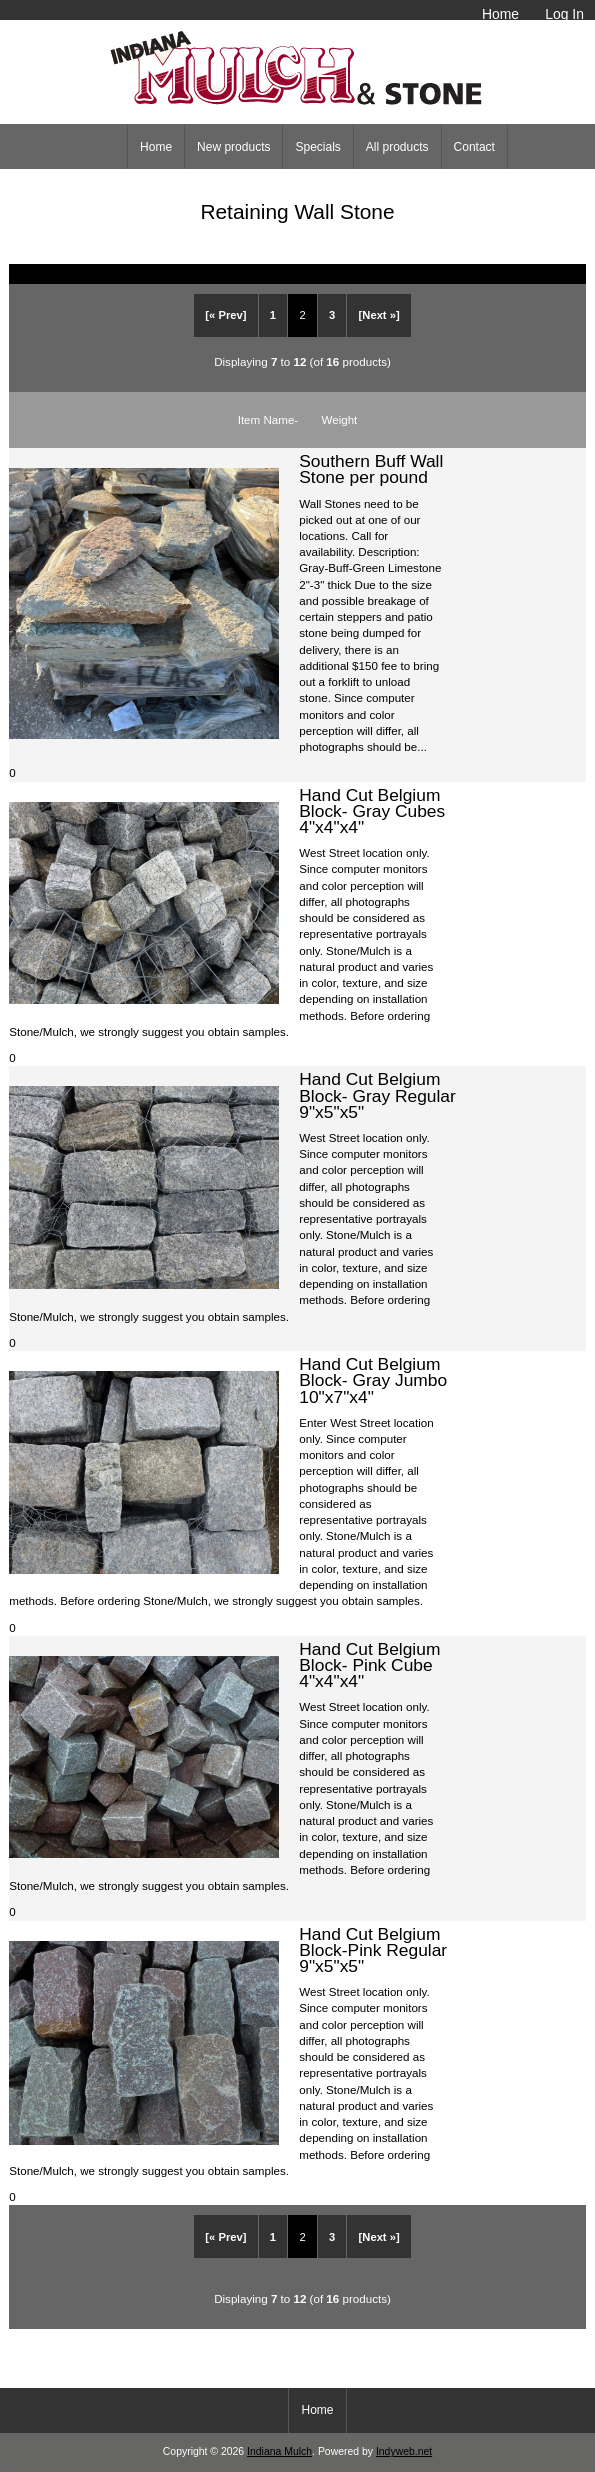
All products (397, 147)
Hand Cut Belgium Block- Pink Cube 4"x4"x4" (369, 1665)
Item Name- (268, 419)
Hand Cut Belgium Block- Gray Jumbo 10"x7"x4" (373, 1380)
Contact (474, 147)
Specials (317, 147)
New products (233, 147)
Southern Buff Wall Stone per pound (371, 469)
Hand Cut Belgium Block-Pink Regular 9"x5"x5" (373, 1950)
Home (500, 14)
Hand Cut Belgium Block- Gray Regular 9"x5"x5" (377, 1095)
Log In (564, 14)
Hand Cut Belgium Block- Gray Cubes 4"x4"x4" (372, 811)
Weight (339, 419)
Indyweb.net (404, 2451)
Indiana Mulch (279, 2451)
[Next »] (379, 315)
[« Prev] (225, 315)
